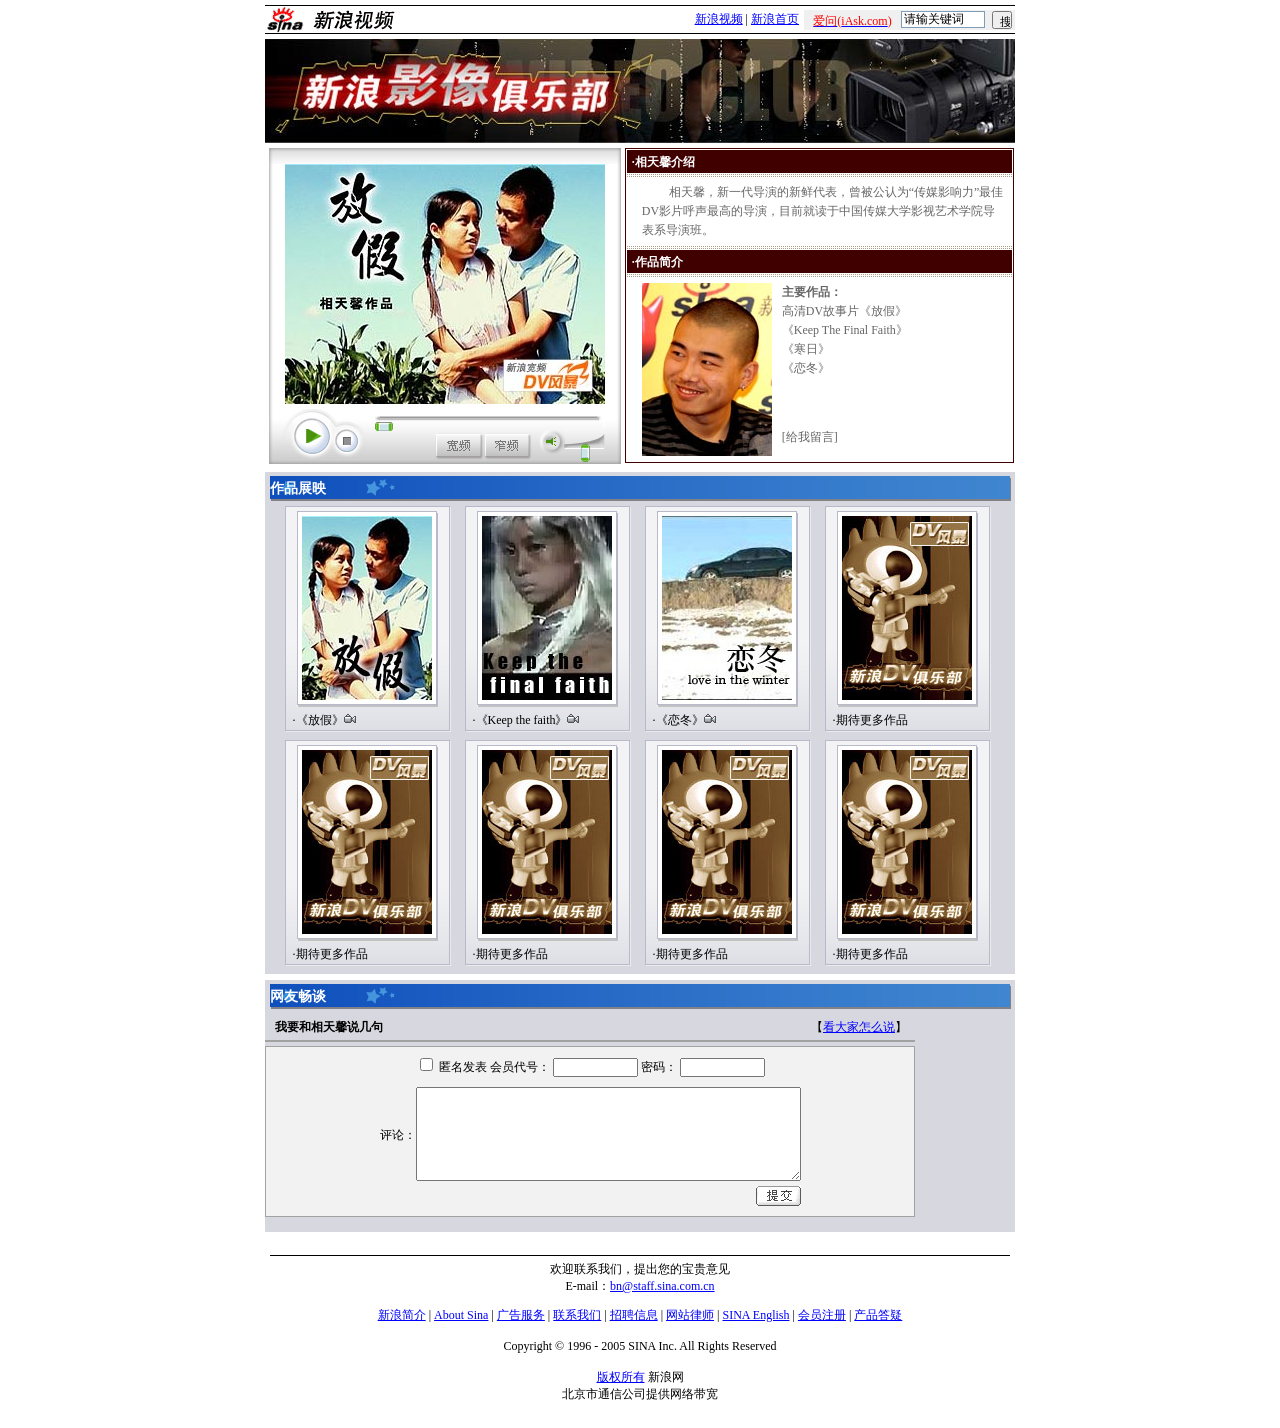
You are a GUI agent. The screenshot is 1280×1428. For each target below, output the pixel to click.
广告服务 (521, 1315)
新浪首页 (775, 19)
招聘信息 (634, 1315)
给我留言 (810, 437)
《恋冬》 (680, 720)
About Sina (461, 1315)
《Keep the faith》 (522, 720)
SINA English (755, 1315)
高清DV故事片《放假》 (844, 311)
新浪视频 (719, 19)
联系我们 (577, 1315)
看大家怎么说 (859, 1027)
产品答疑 (878, 1315)
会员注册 (822, 1315)
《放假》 (320, 720)
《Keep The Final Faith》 (845, 330)
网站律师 (690, 1315)
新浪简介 (402, 1315)
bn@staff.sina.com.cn (662, 1286)
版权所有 (621, 1377)
